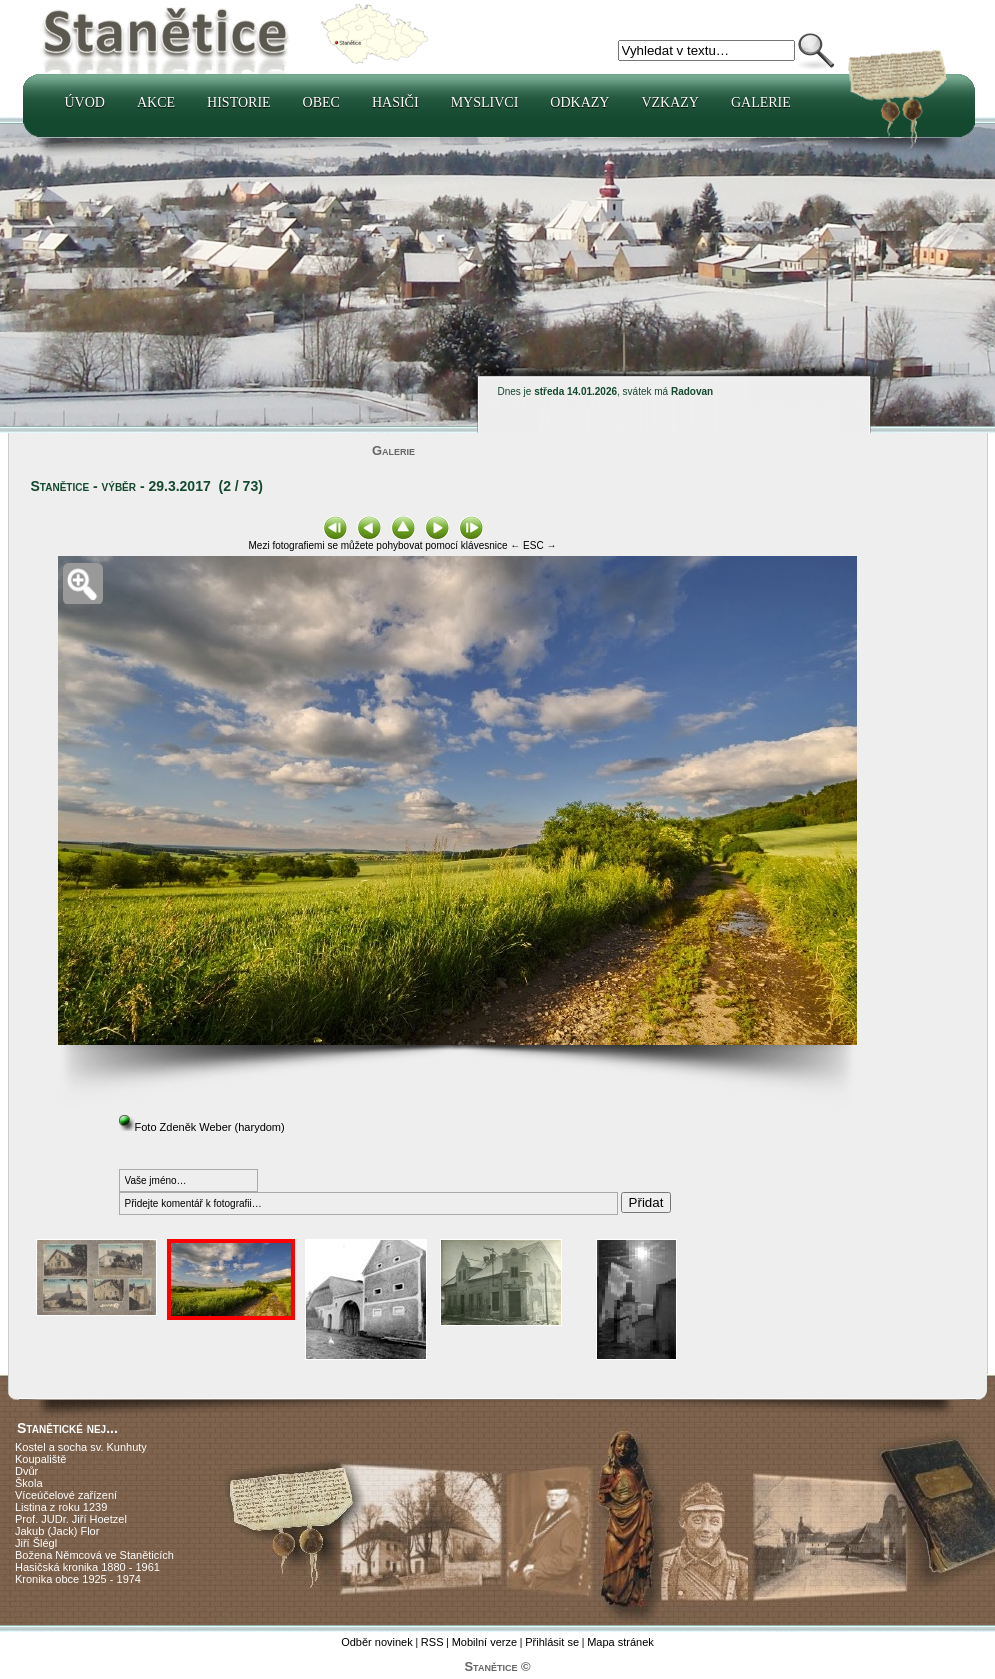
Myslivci (485, 102)
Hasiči (395, 102)
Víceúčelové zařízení (66, 1495)
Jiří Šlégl (36, 1543)
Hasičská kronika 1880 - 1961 (87, 1567)
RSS (432, 1642)
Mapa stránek (620, 1642)
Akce (156, 102)
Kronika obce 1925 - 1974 (78, 1579)
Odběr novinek (377, 1642)
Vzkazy (670, 102)
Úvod (85, 102)
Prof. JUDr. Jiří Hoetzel (71, 1519)
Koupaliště (40, 1459)
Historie (239, 102)
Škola (29, 1483)
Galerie (761, 102)
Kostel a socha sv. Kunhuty (81, 1447)
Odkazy (579, 102)
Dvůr (26, 1471)
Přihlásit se (552, 1642)
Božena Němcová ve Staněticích (94, 1555)
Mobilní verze (484, 1642)
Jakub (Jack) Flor (57, 1531)
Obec (321, 102)
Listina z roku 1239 (61, 1507)
